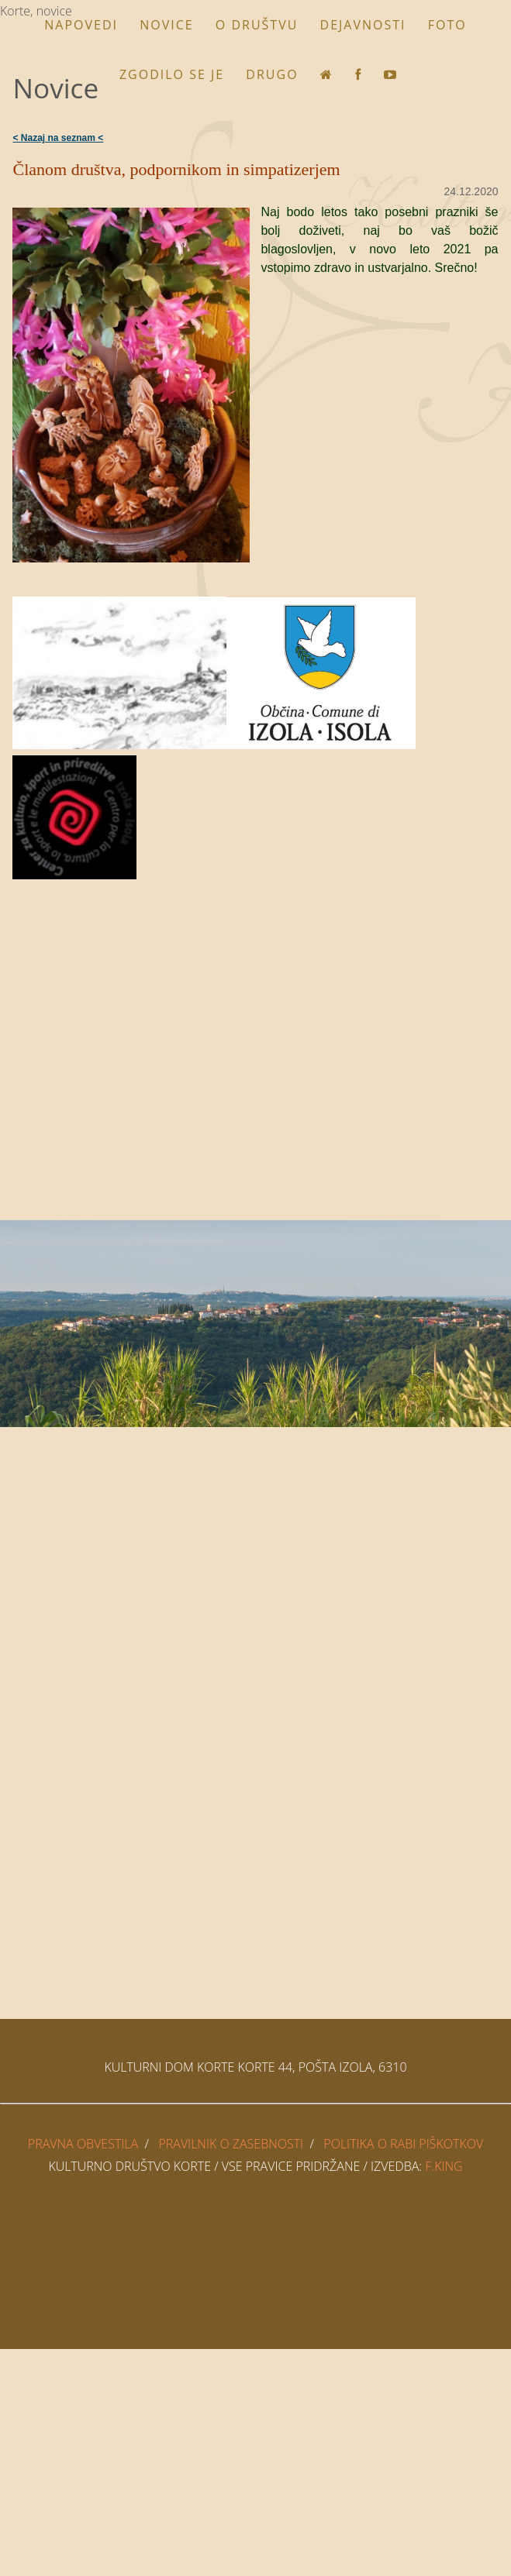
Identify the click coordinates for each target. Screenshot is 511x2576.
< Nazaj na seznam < (57, 137)
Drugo (272, 74)
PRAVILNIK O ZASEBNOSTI (230, 2143)
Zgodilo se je (171, 74)
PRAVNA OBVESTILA (83, 2143)
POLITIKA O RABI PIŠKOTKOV (403, 2143)
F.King (443, 2166)
